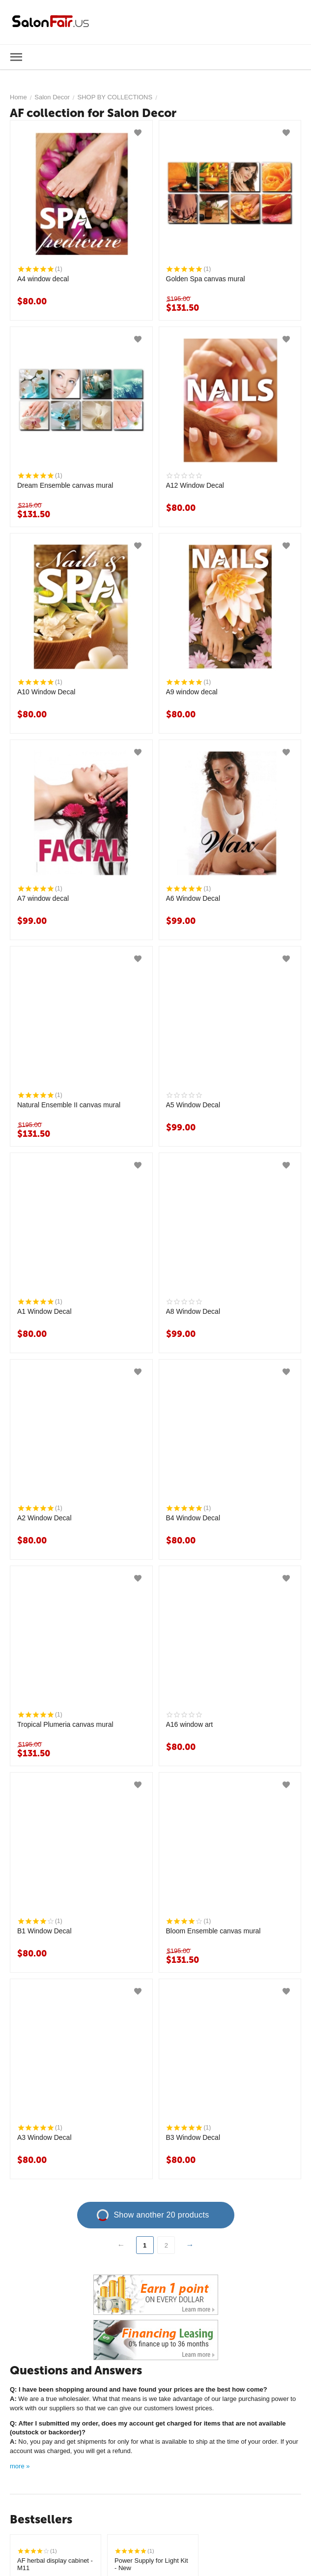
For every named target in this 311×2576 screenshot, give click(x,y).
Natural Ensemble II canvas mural (68, 1105)
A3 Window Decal (44, 2137)
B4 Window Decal (193, 1518)
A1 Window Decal (44, 1311)
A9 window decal (192, 692)
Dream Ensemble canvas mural (65, 485)
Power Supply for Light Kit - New (151, 2564)
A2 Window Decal (44, 1518)
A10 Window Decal (46, 692)
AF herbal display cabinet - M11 (55, 2564)
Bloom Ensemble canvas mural (213, 1931)
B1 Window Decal (44, 1931)
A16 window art (189, 1724)
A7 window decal (43, 898)
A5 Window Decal (193, 1105)
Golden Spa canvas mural (205, 279)
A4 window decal (43, 279)
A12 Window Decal (195, 485)
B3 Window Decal (193, 2137)
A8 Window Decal (193, 1311)
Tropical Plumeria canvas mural (65, 1724)
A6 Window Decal (193, 898)
